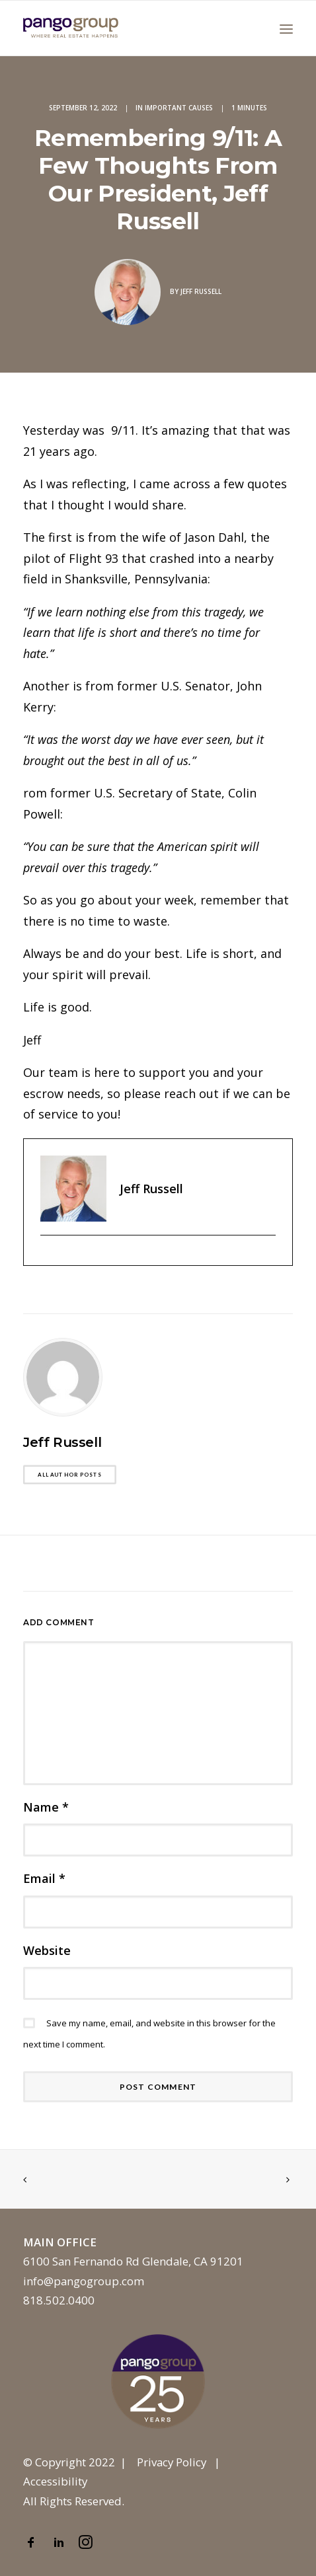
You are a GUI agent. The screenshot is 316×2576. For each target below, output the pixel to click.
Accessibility (55, 2481)
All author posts (69, 1474)
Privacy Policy (171, 2462)
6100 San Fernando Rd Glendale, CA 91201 (133, 2261)
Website (47, 1950)
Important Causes (179, 107)
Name (46, 1807)
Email (44, 1878)
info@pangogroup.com (83, 2281)
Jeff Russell (200, 291)
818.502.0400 (59, 2300)
